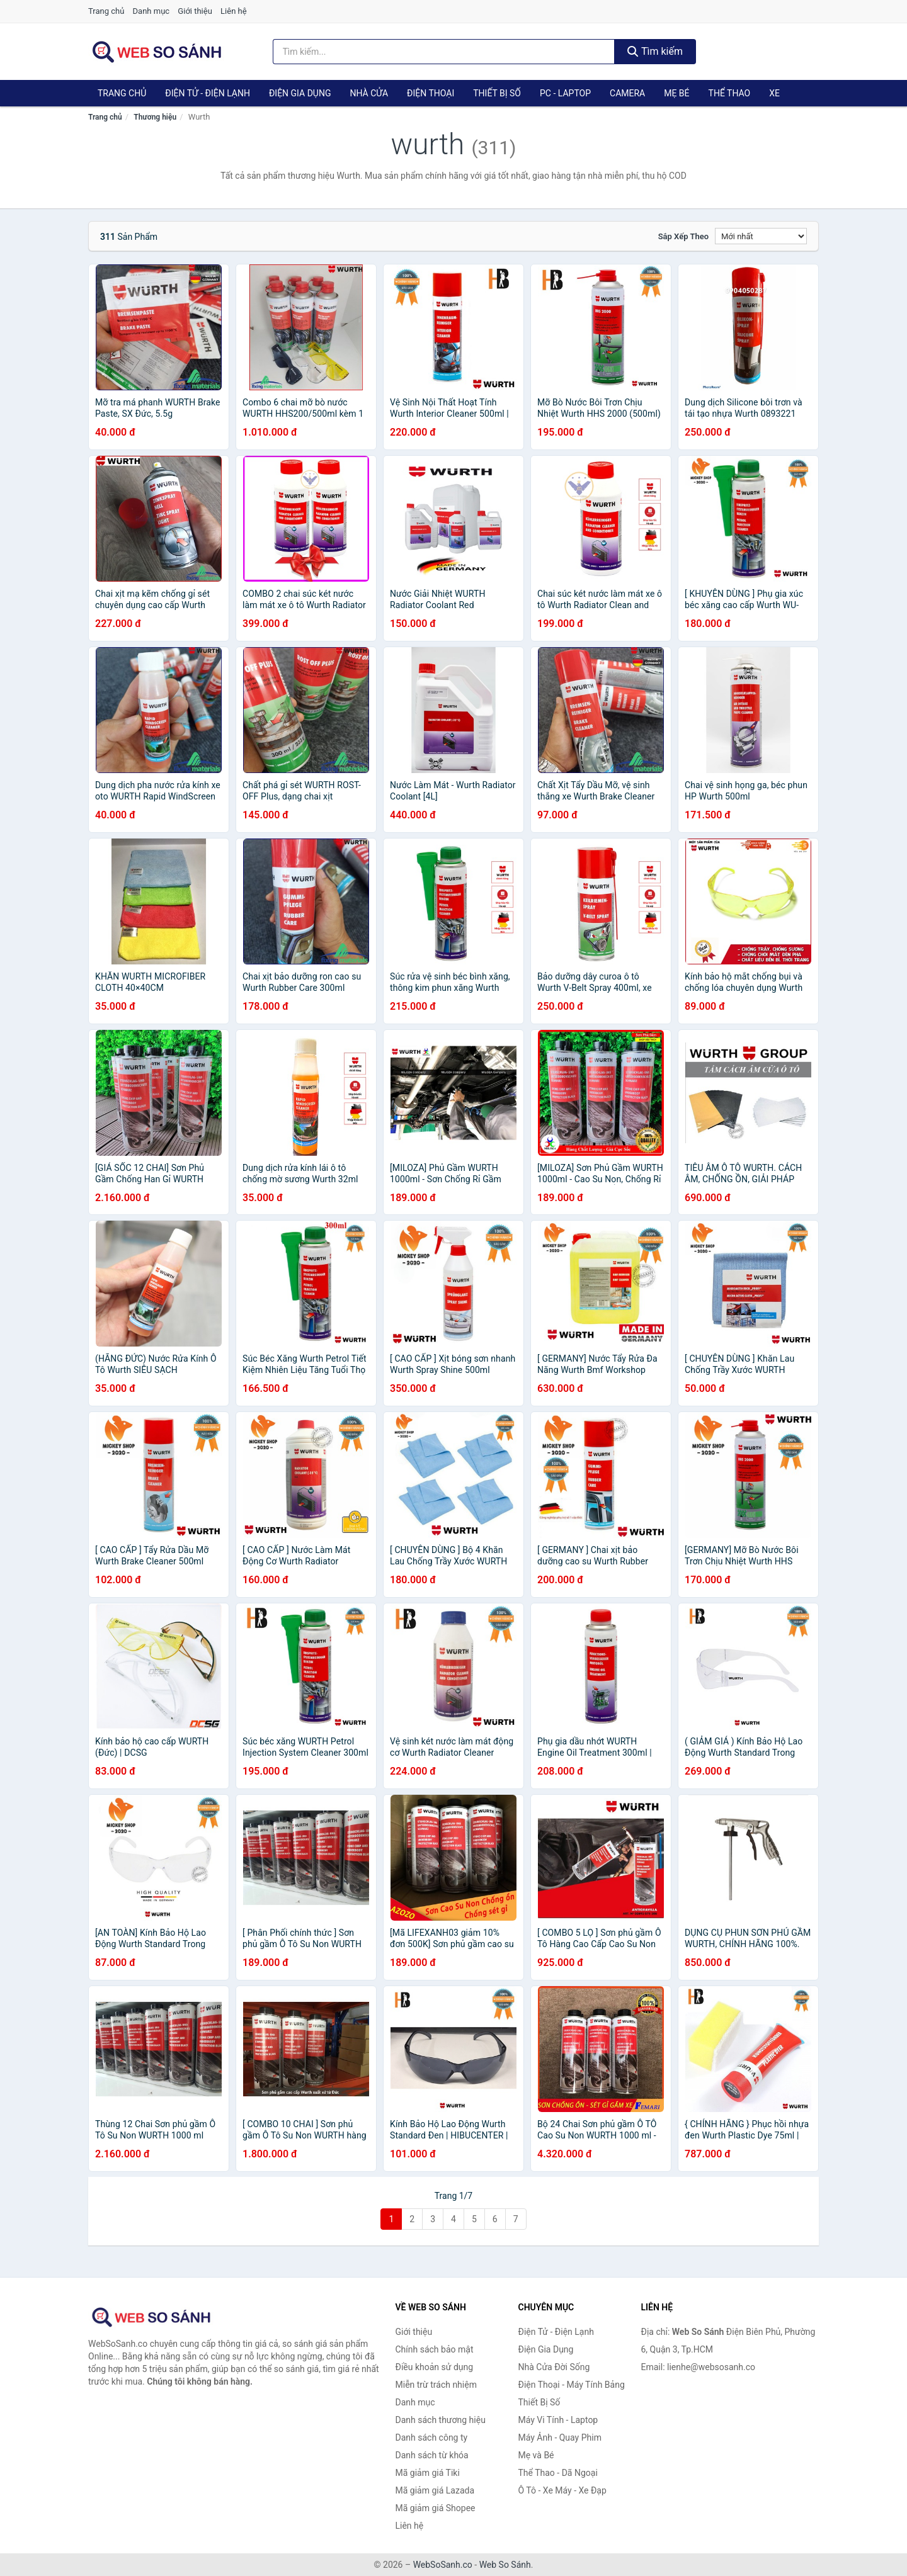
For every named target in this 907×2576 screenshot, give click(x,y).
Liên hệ (233, 11)
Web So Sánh (505, 2565)
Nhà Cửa (369, 93)
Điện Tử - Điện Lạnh (207, 93)
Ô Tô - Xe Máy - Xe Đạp (562, 2490)
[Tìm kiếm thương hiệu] (444, 51)
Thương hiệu (155, 117)
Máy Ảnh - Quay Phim (560, 2437)
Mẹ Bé (676, 93)
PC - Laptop (565, 93)
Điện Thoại (430, 93)
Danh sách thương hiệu (441, 2420)
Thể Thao (730, 93)
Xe (774, 93)
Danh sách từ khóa (432, 2455)
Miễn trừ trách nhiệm (436, 2385)
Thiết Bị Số (497, 93)
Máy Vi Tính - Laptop (558, 2420)
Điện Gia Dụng (300, 93)
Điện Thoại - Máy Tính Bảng (571, 2385)
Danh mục (151, 11)
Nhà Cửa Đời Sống (554, 2367)
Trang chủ (106, 11)
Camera (627, 93)
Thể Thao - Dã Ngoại (558, 2473)
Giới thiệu (195, 11)
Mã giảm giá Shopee (436, 2508)
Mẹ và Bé (536, 2455)
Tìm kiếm (655, 51)
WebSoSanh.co (442, 2565)
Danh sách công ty (432, 2437)
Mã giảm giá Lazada (435, 2490)
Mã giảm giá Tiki (428, 2473)
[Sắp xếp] (761, 236)
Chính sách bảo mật (435, 2349)
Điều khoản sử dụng (435, 2367)
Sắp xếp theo (683, 236)
